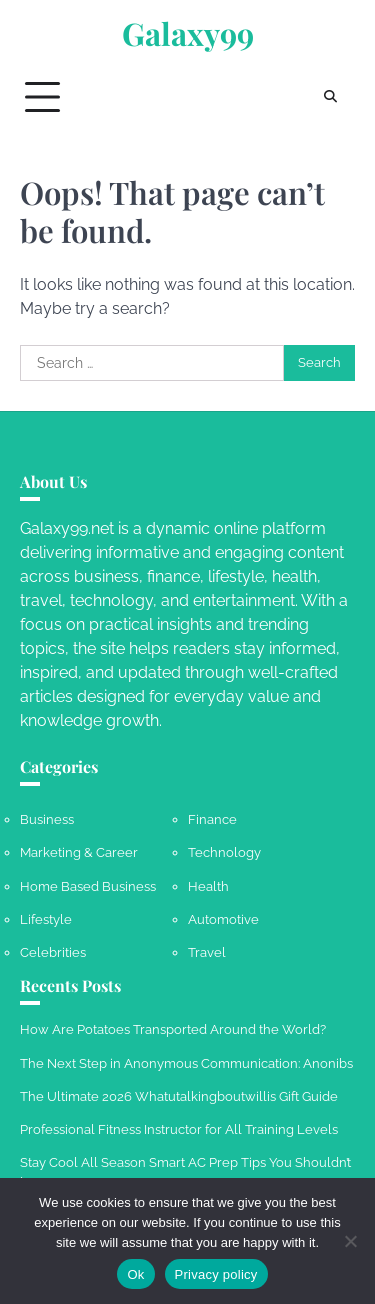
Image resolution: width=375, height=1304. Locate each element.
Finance (212, 819)
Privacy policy (216, 1274)
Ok (135, 1274)
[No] (350, 1241)
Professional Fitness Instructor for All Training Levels (179, 1129)
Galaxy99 (188, 33)
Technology (224, 852)
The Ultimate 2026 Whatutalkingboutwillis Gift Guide (179, 1096)
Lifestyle (46, 919)
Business (47, 819)
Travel (207, 952)
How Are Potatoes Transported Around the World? (173, 1029)
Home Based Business (88, 886)
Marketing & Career (79, 852)
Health (208, 886)
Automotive (223, 919)
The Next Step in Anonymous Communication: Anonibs (186, 1063)
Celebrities (53, 952)
